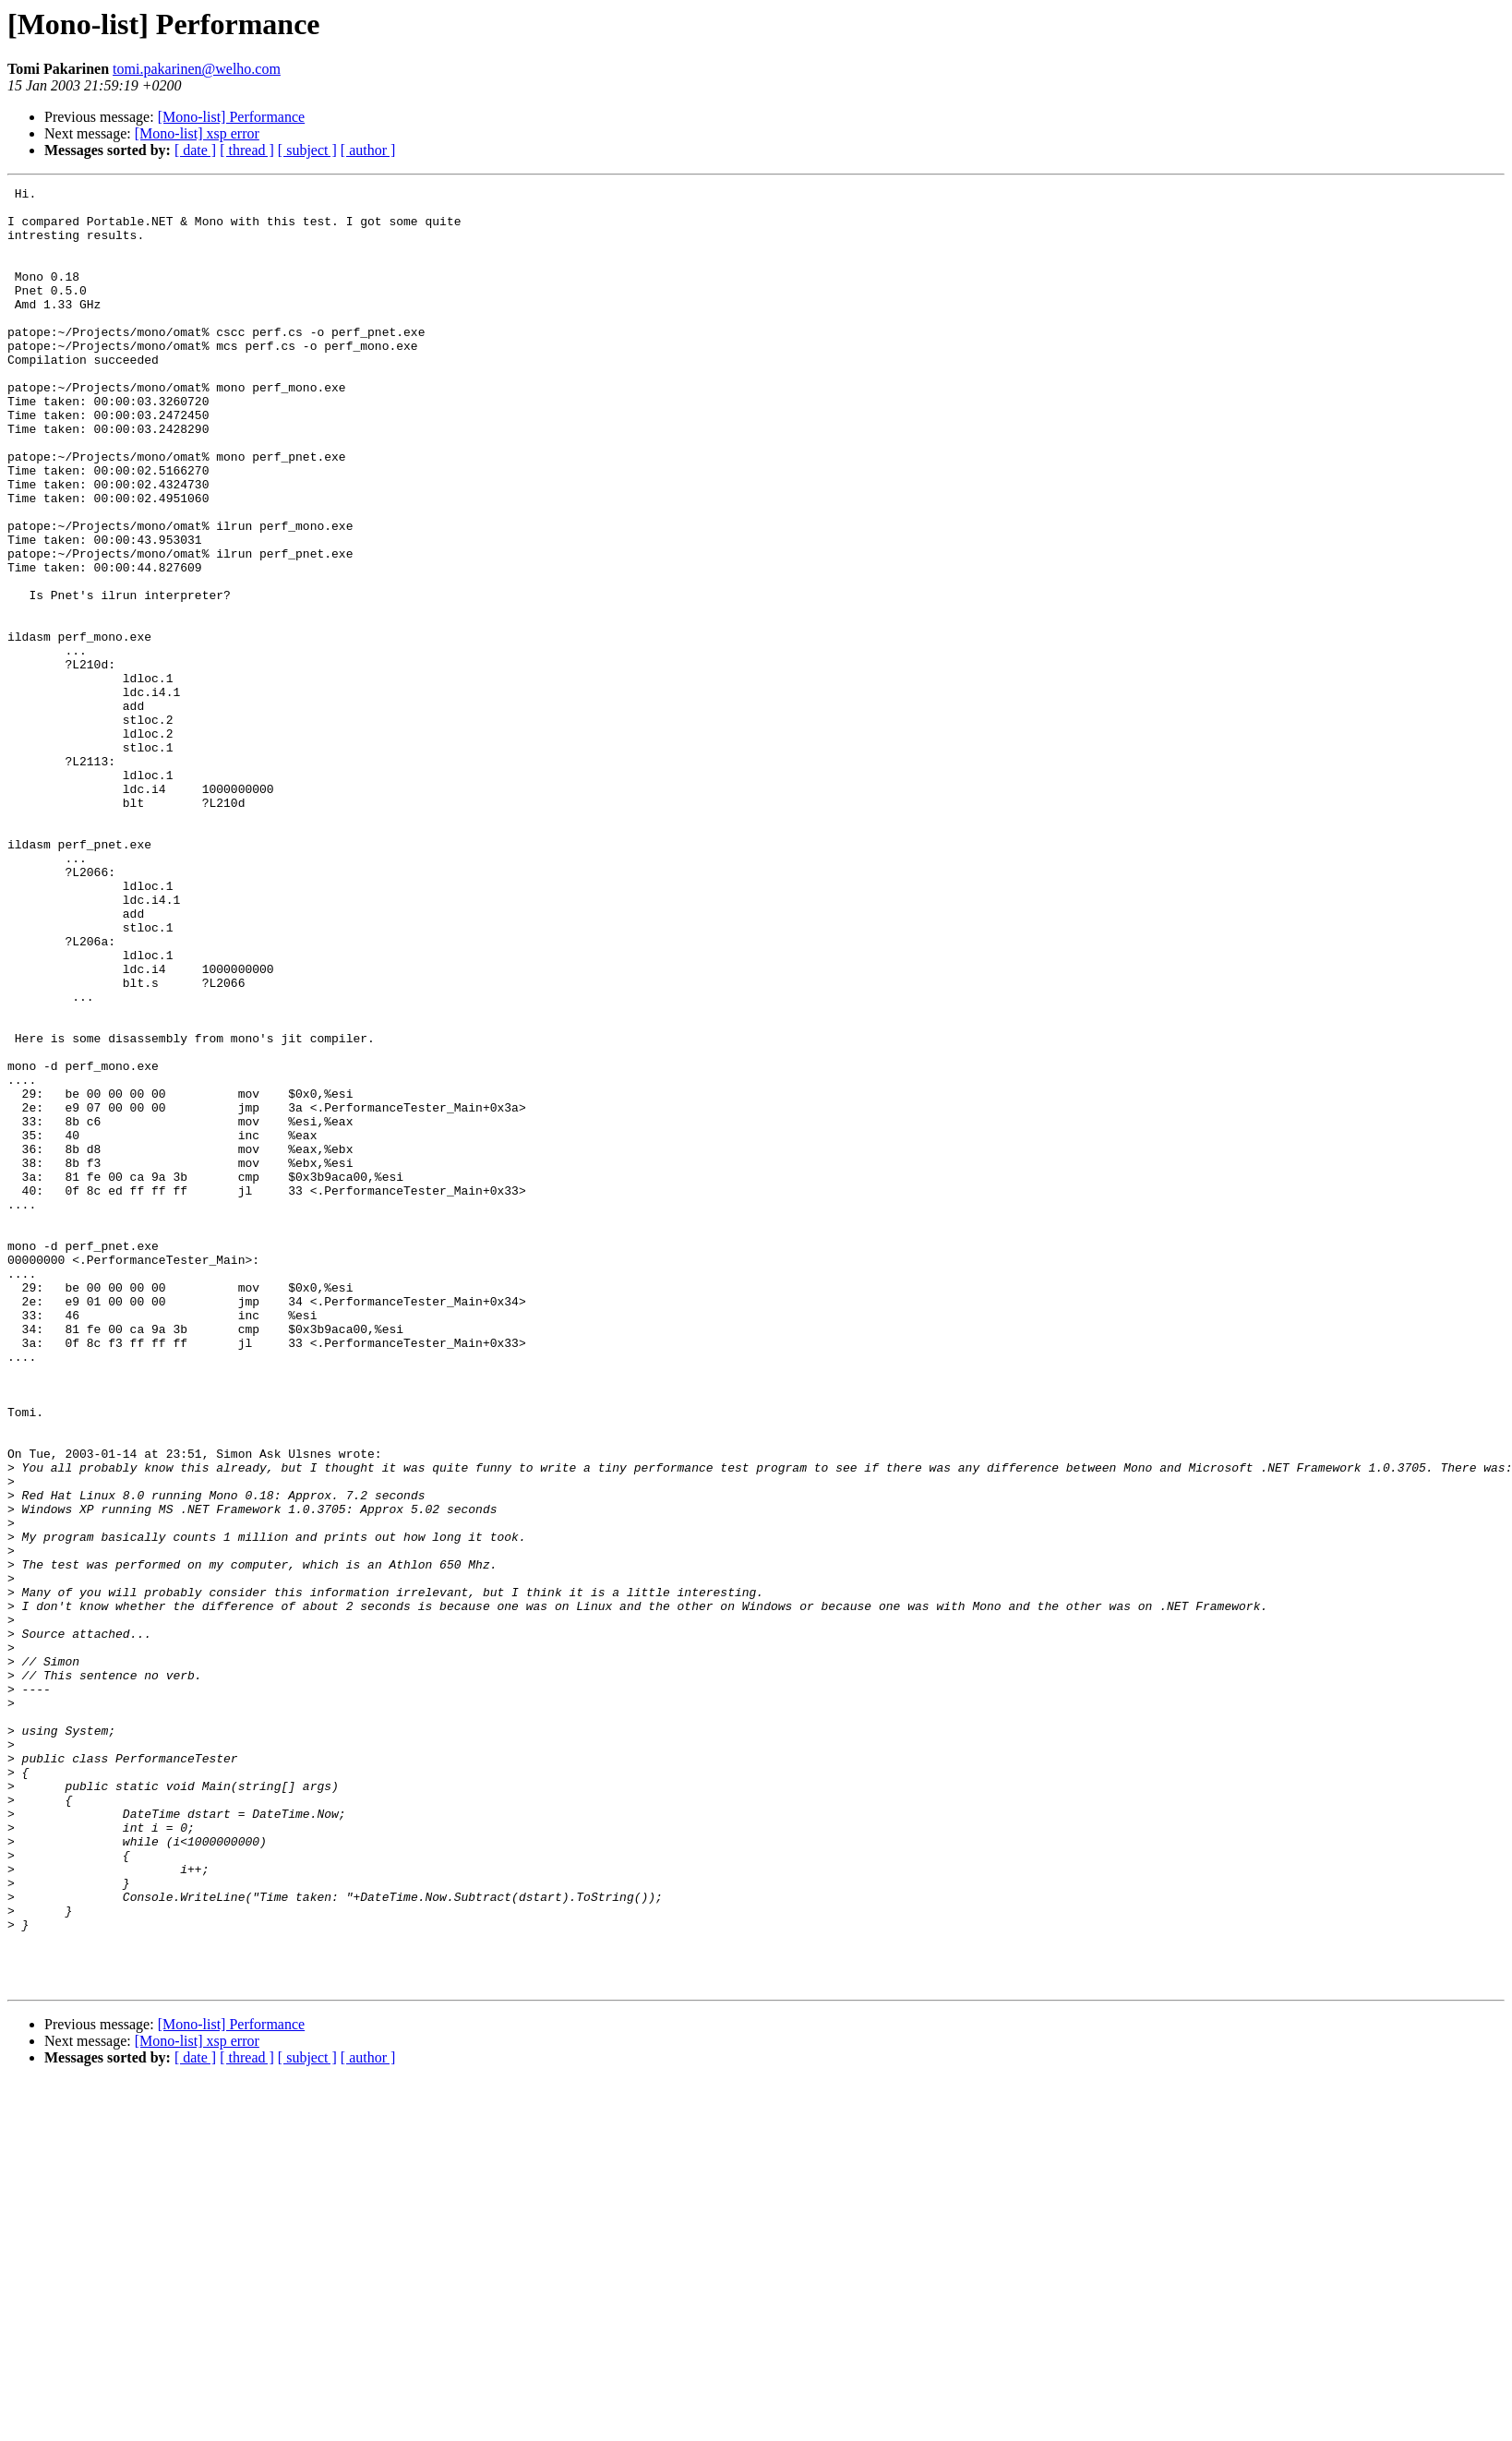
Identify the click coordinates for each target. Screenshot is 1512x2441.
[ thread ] (247, 150)
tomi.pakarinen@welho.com (197, 69)
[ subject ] (307, 150)
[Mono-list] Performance (232, 117)
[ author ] (368, 150)
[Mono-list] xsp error (197, 133)
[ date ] (195, 150)
